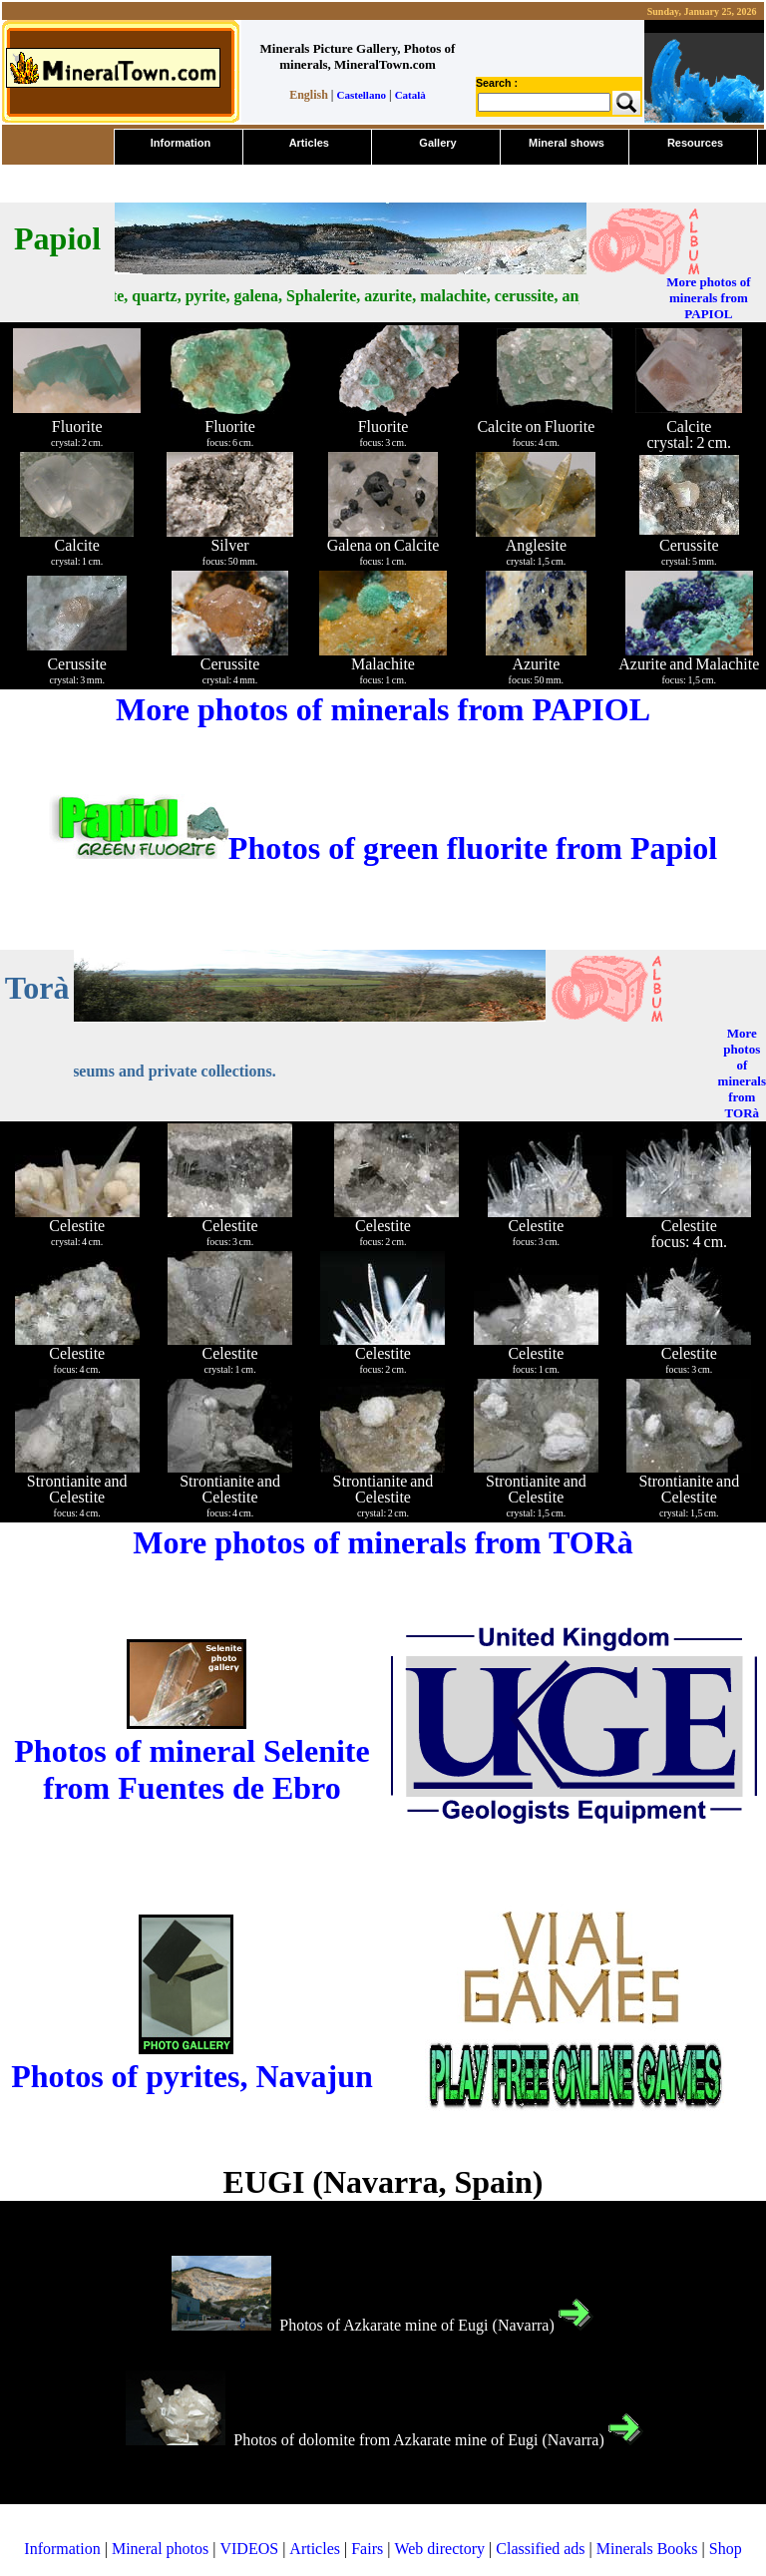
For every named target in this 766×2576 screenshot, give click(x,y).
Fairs (367, 2548)
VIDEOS (248, 2548)
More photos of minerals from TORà (742, 1073)
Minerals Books (647, 2548)
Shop (725, 2548)
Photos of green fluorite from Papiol (383, 848)
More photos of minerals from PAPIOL (708, 297)
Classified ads (540, 2548)
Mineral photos (160, 2548)
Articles (314, 2548)
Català (410, 95)
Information (62, 2548)
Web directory (439, 2548)
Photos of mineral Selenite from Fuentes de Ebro (191, 1769)
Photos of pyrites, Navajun (192, 2076)
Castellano (362, 95)
